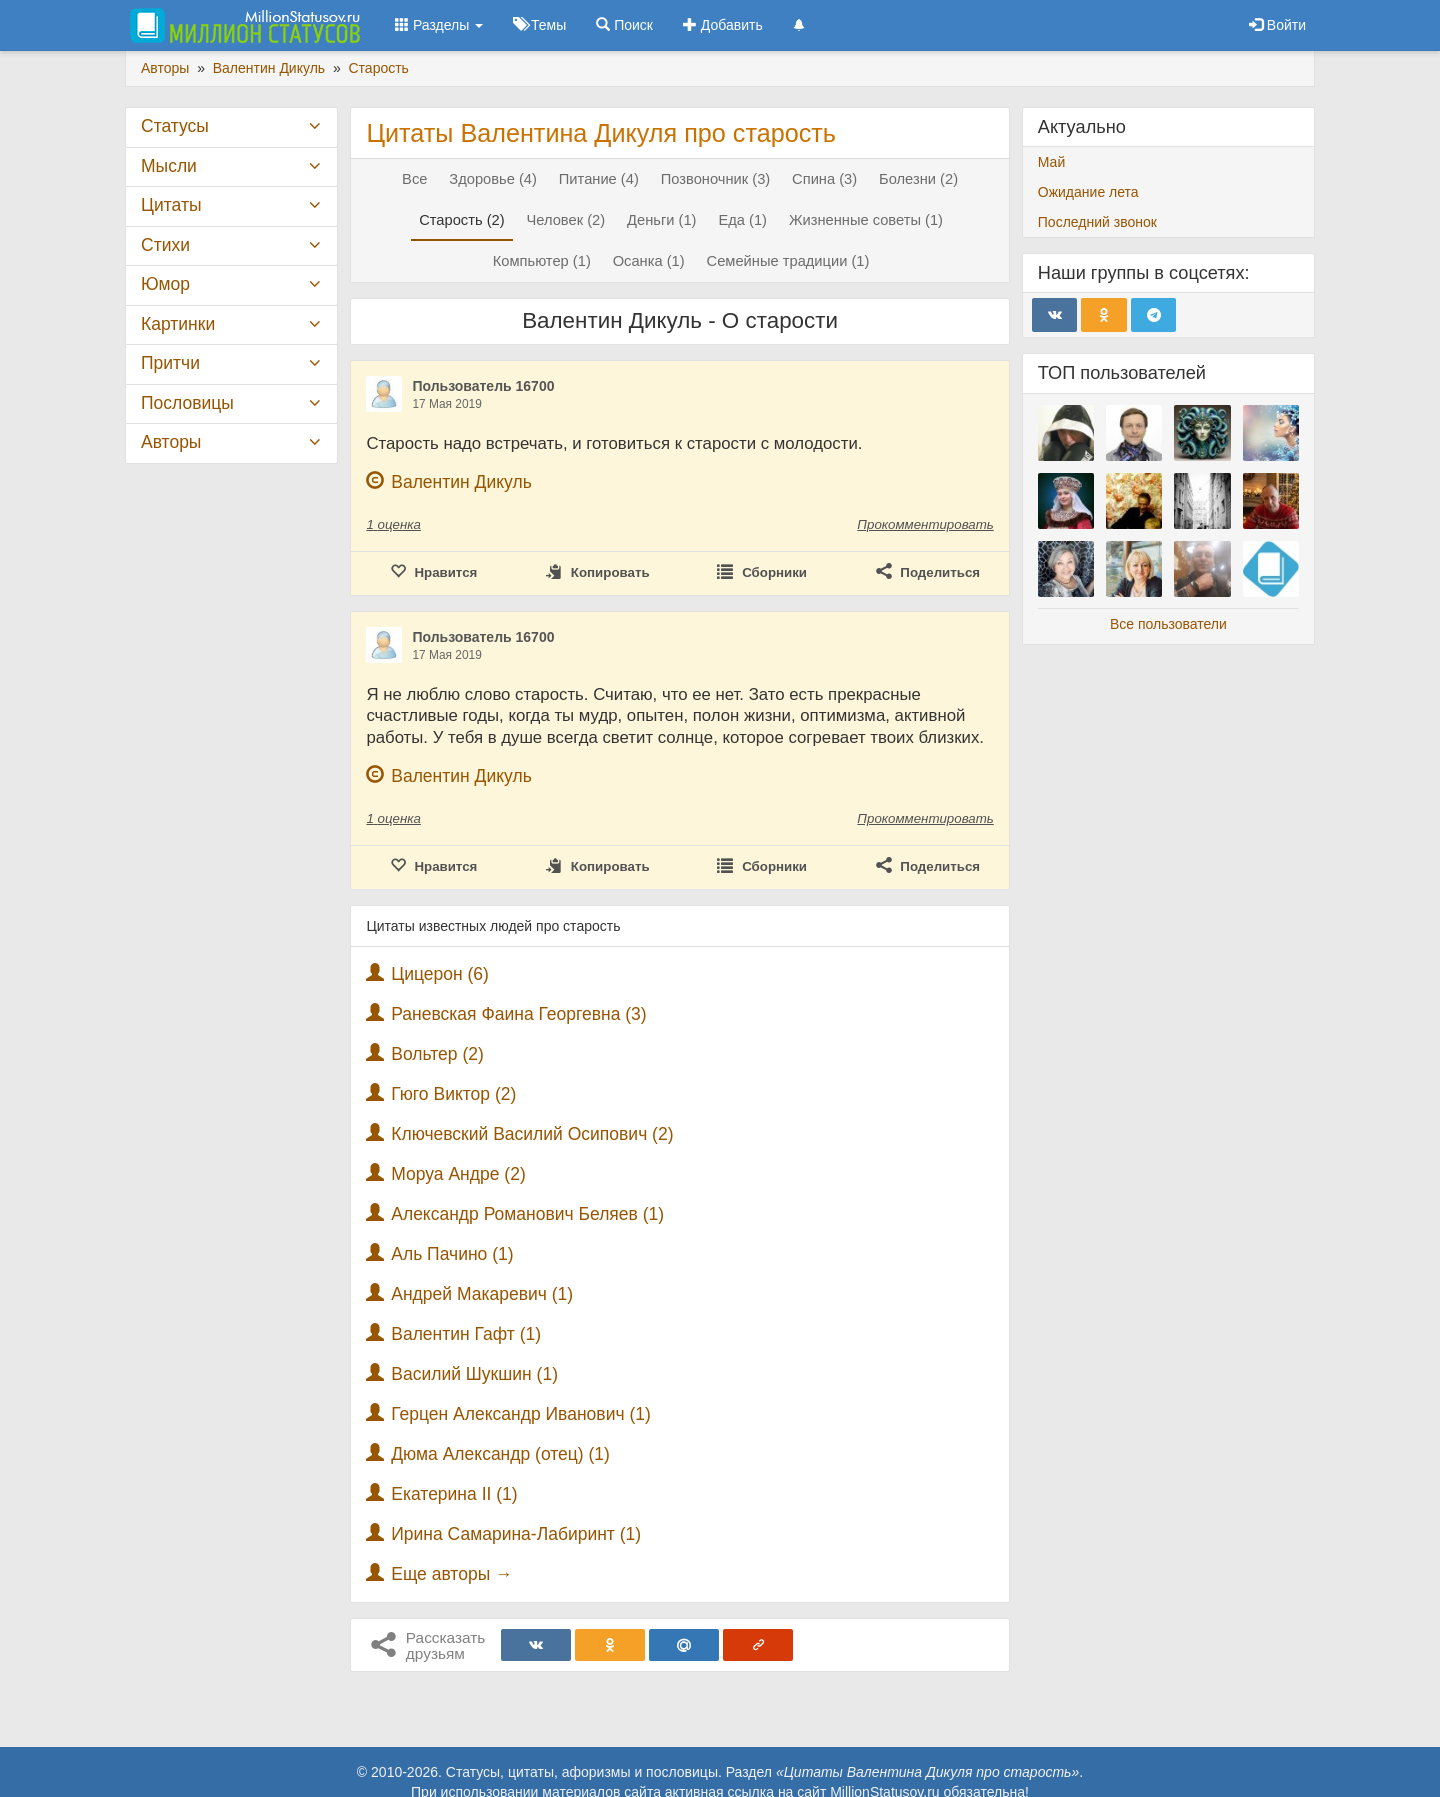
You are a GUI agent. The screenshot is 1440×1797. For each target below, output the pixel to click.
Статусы (175, 126)
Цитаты (171, 205)
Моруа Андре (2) (458, 1174)
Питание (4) (599, 179)
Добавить (723, 25)
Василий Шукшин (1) (474, 1374)
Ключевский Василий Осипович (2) (532, 1134)
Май (1051, 162)
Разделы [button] (439, 25)
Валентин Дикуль (461, 482)
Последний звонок (1097, 222)
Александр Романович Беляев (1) (527, 1214)
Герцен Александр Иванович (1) (521, 1414)
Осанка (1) (649, 261)
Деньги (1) (661, 220)
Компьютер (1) (542, 261)
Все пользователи (1168, 624)
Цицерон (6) (440, 974)
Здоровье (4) (493, 179)
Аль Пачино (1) (452, 1254)
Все (414, 179)
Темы (539, 25)
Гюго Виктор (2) (453, 1094)
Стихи (165, 245)
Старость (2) (461, 220)
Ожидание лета (1088, 192)
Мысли (169, 166)
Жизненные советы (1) (866, 220)
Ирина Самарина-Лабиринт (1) (516, 1534)
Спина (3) (824, 179)
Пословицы (187, 403)
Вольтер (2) (437, 1054)
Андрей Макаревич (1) (482, 1294)
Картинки (178, 324)
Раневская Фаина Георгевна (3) (518, 1014)
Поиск (624, 25)
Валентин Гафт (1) (466, 1334)
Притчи (170, 363)
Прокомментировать (925, 524)
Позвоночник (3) (715, 179)
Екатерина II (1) (454, 1494)
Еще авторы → (451, 1574)
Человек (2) (566, 220)
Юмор (165, 284)
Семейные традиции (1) (788, 261)
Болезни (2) (918, 179)
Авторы (171, 442)
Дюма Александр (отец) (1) (500, 1454)
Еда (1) (742, 220)
